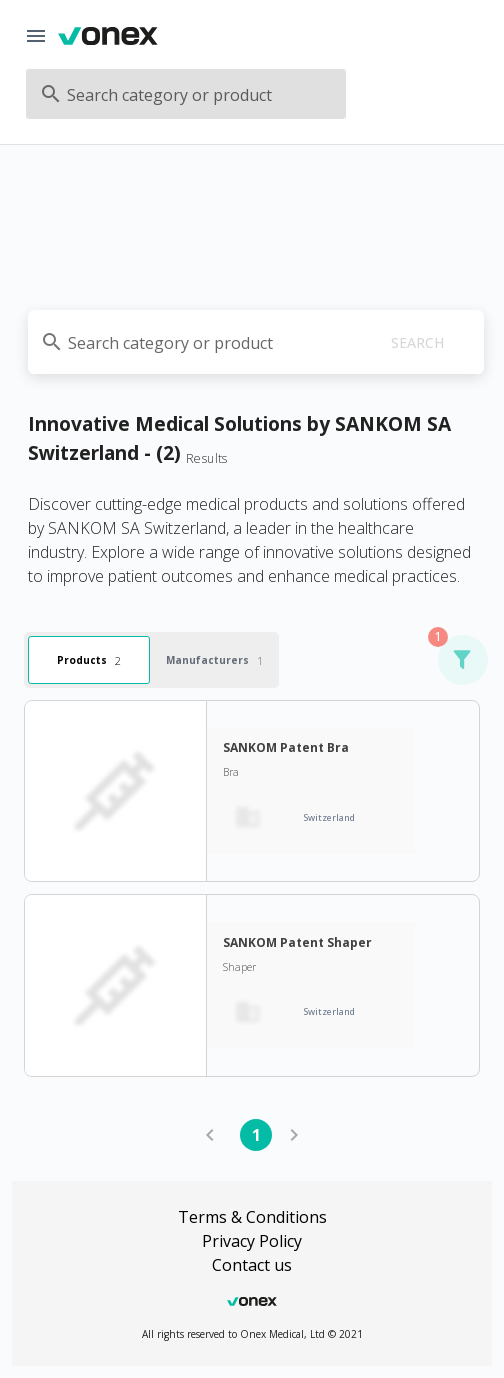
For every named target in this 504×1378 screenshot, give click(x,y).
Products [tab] (89, 659)
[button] (462, 660)
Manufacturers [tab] (214, 659)
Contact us (252, 1265)
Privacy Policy (252, 1241)
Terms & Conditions (252, 1217)
